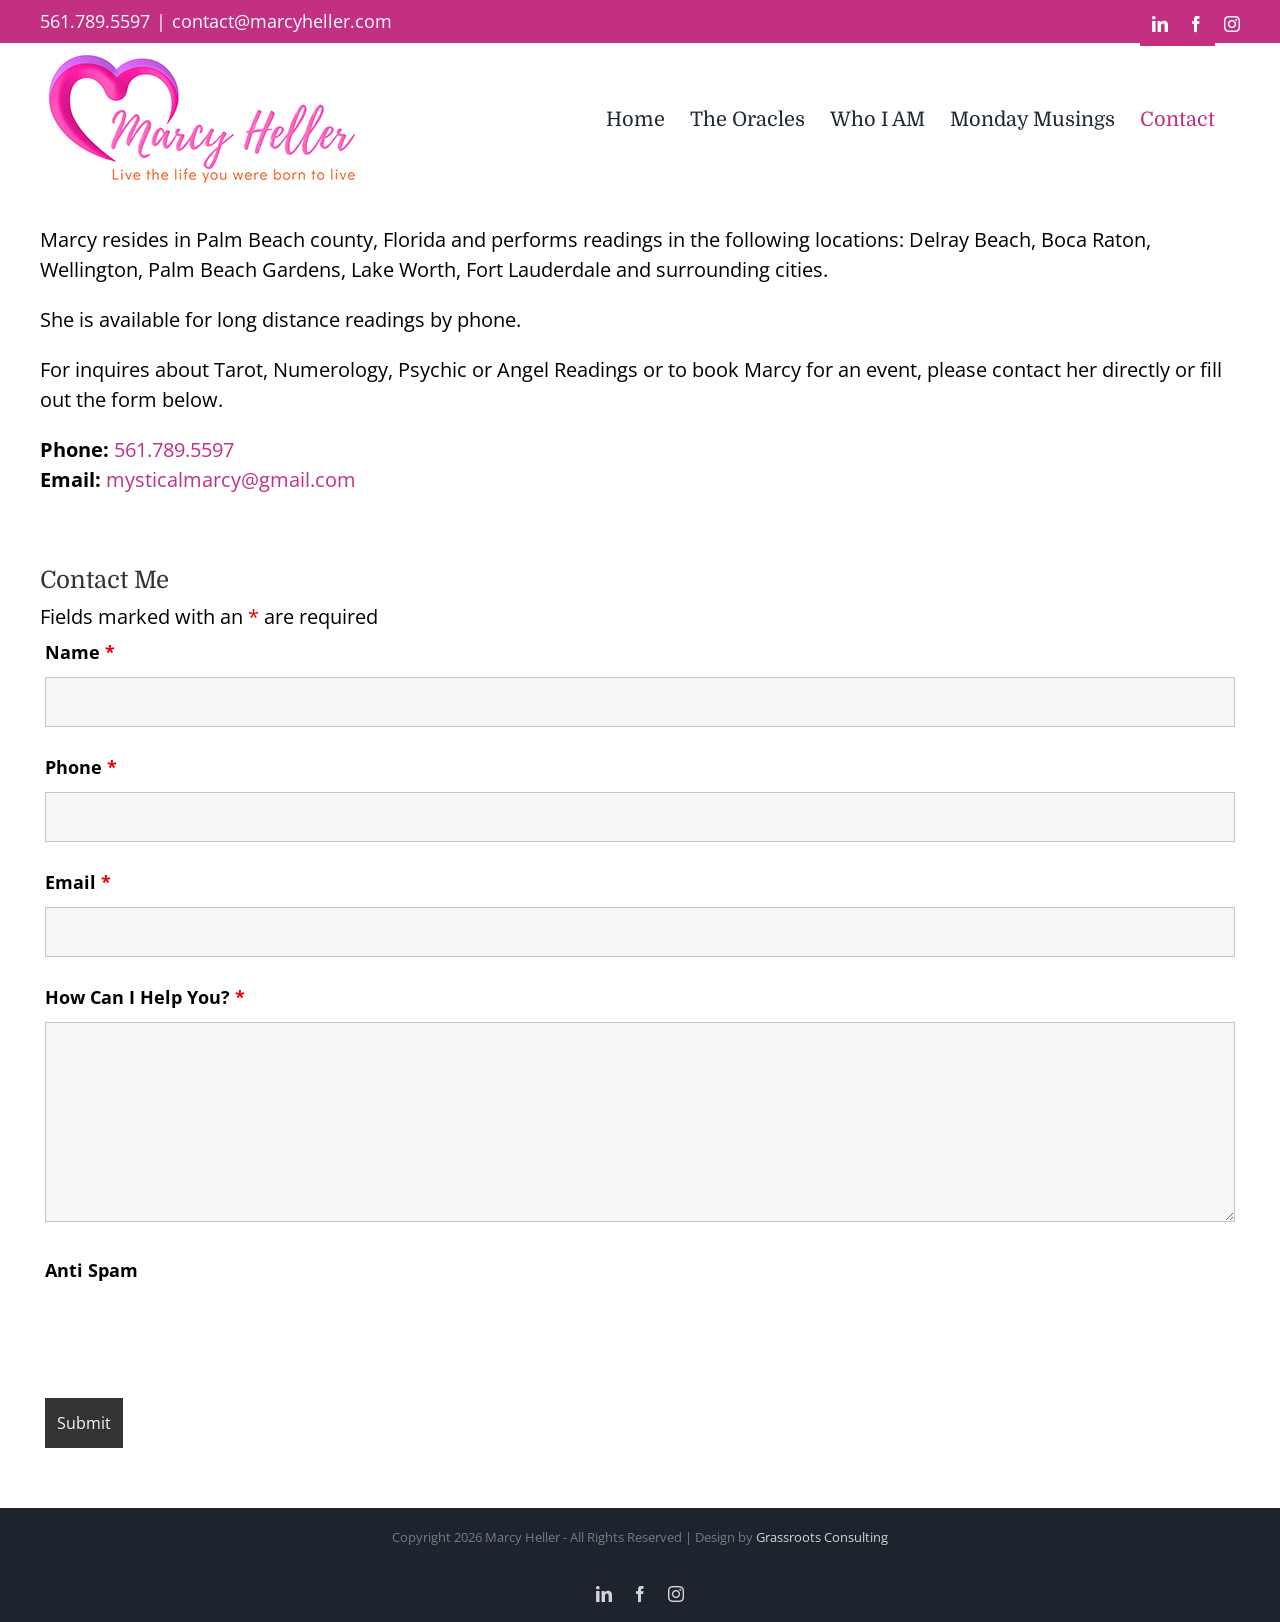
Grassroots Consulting (822, 1537)
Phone (81, 767)
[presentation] (197, 1334)
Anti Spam (91, 1270)
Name (80, 652)
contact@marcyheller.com (282, 21)
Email (78, 882)
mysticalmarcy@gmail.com (231, 479)
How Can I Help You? (145, 997)
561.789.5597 (174, 449)
